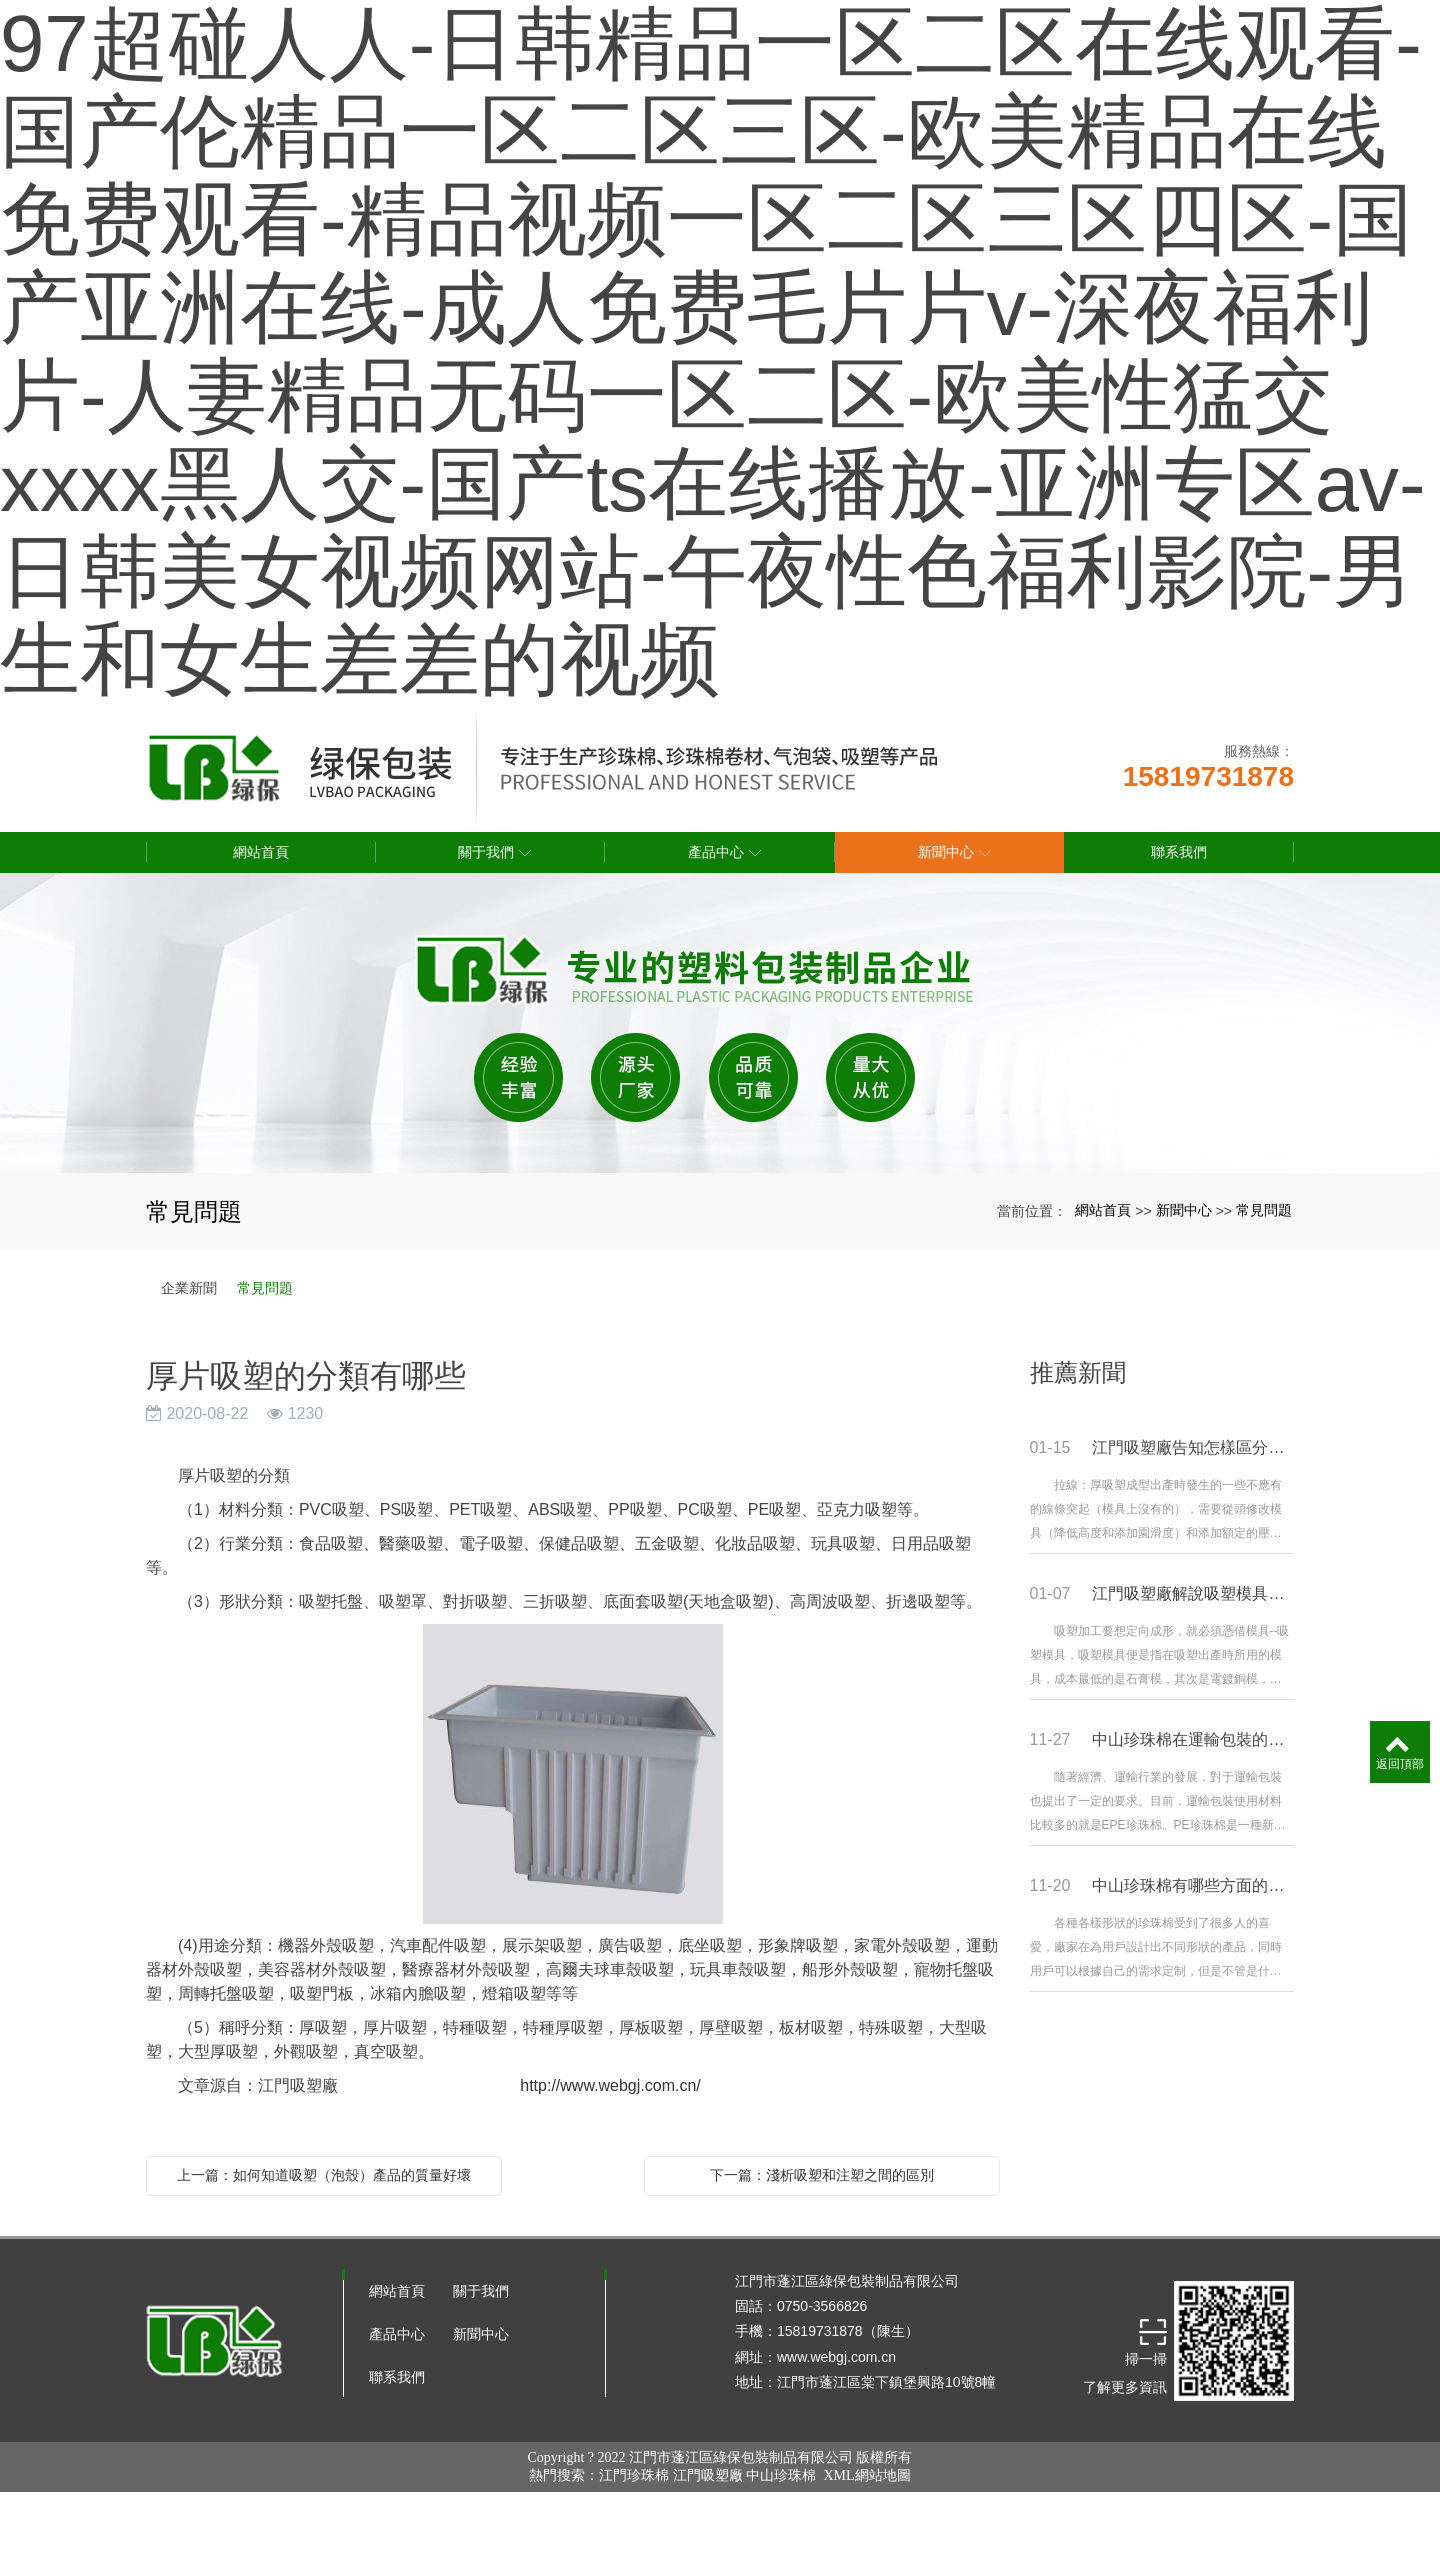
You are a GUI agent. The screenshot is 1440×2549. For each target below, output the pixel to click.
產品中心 (397, 2334)
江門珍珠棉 (634, 2475)
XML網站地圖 (866, 2475)
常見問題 (1264, 1210)
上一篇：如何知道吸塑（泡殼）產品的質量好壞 (324, 2175)
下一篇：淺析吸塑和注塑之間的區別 (822, 2175)
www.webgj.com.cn (836, 2357)
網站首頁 (1103, 1210)
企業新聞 (189, 1288)
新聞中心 (1184, 1210)
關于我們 (481, 2291)
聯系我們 (397, 2377)
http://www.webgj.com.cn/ (590, 2085)
